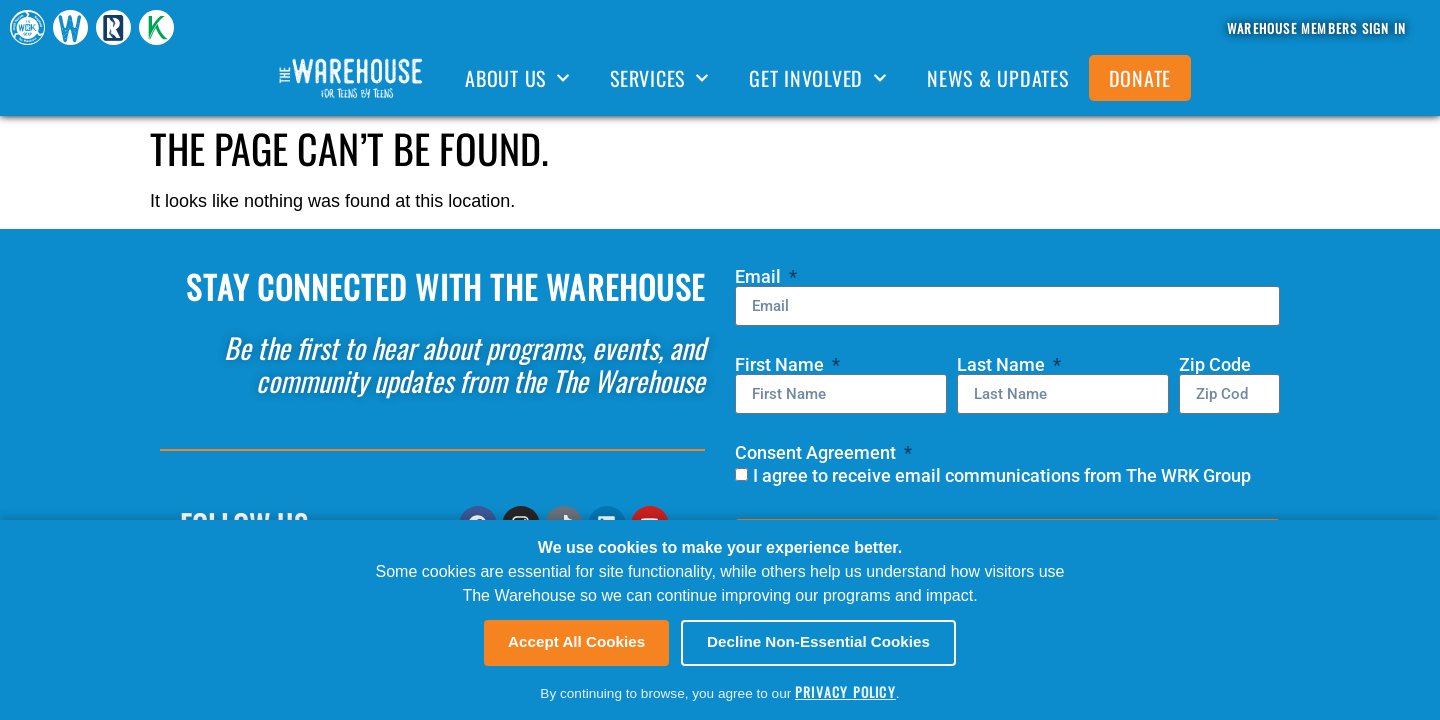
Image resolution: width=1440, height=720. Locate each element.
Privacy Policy (845, 692)
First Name (781, 365)
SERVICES (659, 78)
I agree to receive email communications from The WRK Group (1002, 475)
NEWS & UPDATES (998, 78)
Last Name (1003, 365)
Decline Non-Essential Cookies (818, 641)
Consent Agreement (817, 453)
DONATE (1140, 78)
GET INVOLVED (818, 78)
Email (760, 277)
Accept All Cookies (576, 641)
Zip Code (1215, 365)
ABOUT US (517, 78)
